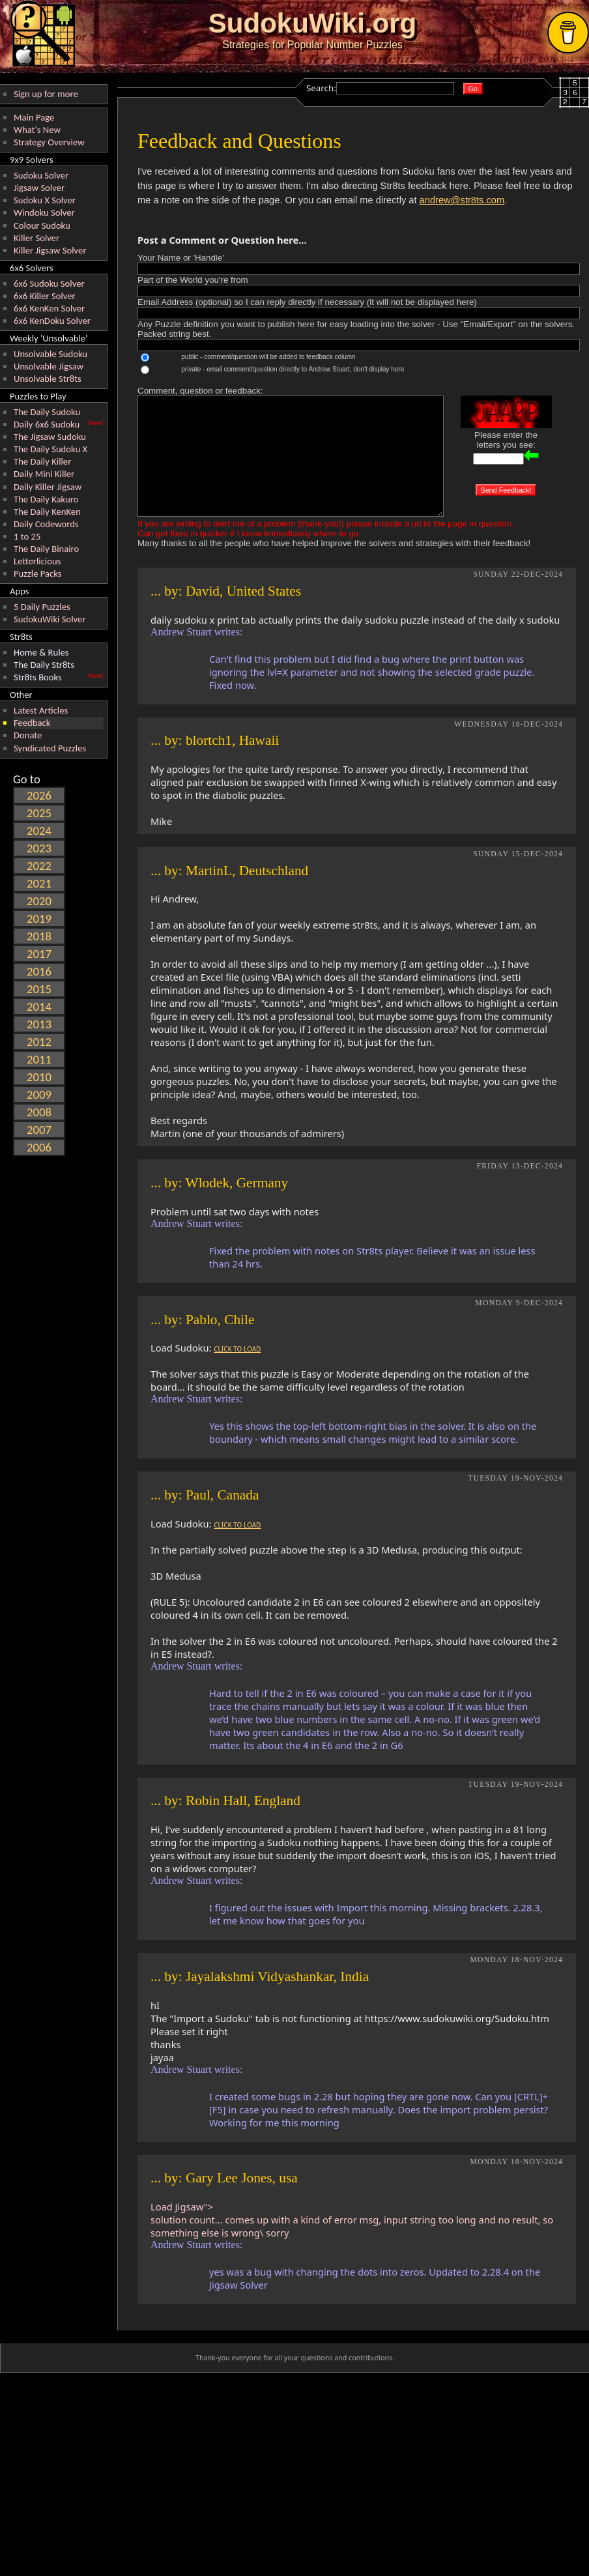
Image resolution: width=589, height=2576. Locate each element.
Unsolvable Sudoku (50, 354)
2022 (39, 865)
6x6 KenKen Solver (49, 308)
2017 (39, 953)
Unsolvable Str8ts (47, 378)
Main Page (34, 117)
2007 (39, 1129)
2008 (39, 1112)
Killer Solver (36, 238)
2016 (39, 971)
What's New (37, 130)
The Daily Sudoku (47, 412)
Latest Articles (41, 710)
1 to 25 (27, 536)
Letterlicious (37, 561)
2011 (39, 1059)
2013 (39, 1024)
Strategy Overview (49, 142)
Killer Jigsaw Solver (50, 250)
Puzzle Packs (38, 573)
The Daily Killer (42, 461)
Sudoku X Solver (45, 200)
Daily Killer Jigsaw (47, 487)
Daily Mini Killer (44, 474)
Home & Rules (41, 652)
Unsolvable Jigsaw (48, 366)
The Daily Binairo (46, 549)
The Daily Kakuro (46, 499)
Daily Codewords (46, 524)
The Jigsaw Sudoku (50, 436)
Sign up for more (46, 94)
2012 (39, 1041)
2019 (39, 918)
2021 (39, 883)
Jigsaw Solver (39, 188)
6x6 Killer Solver (45, 296)
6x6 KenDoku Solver (52, 320)
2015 (39, 988)
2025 (39, 812)
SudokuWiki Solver (50, 619)
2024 (39, 830)
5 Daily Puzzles (42, 607)
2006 (39, 1147)
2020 (39, 900)
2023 (39, 848)
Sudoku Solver (41, 175)
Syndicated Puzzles (50, 748)
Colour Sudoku (42, 225)
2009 (39, 1094)
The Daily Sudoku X (50, 449)
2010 (39, 1076)
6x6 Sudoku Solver (49, 283)
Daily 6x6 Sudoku (46, 424)
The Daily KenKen (47, 511)
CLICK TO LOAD (237, 1348)
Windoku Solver (44, 212)
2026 (39, 795)
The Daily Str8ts (44, 665)
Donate (28, 735)
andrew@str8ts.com (462, 200)
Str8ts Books (38, 677)
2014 (39, 1006)
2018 (39, 936)
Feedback (32, 723)
